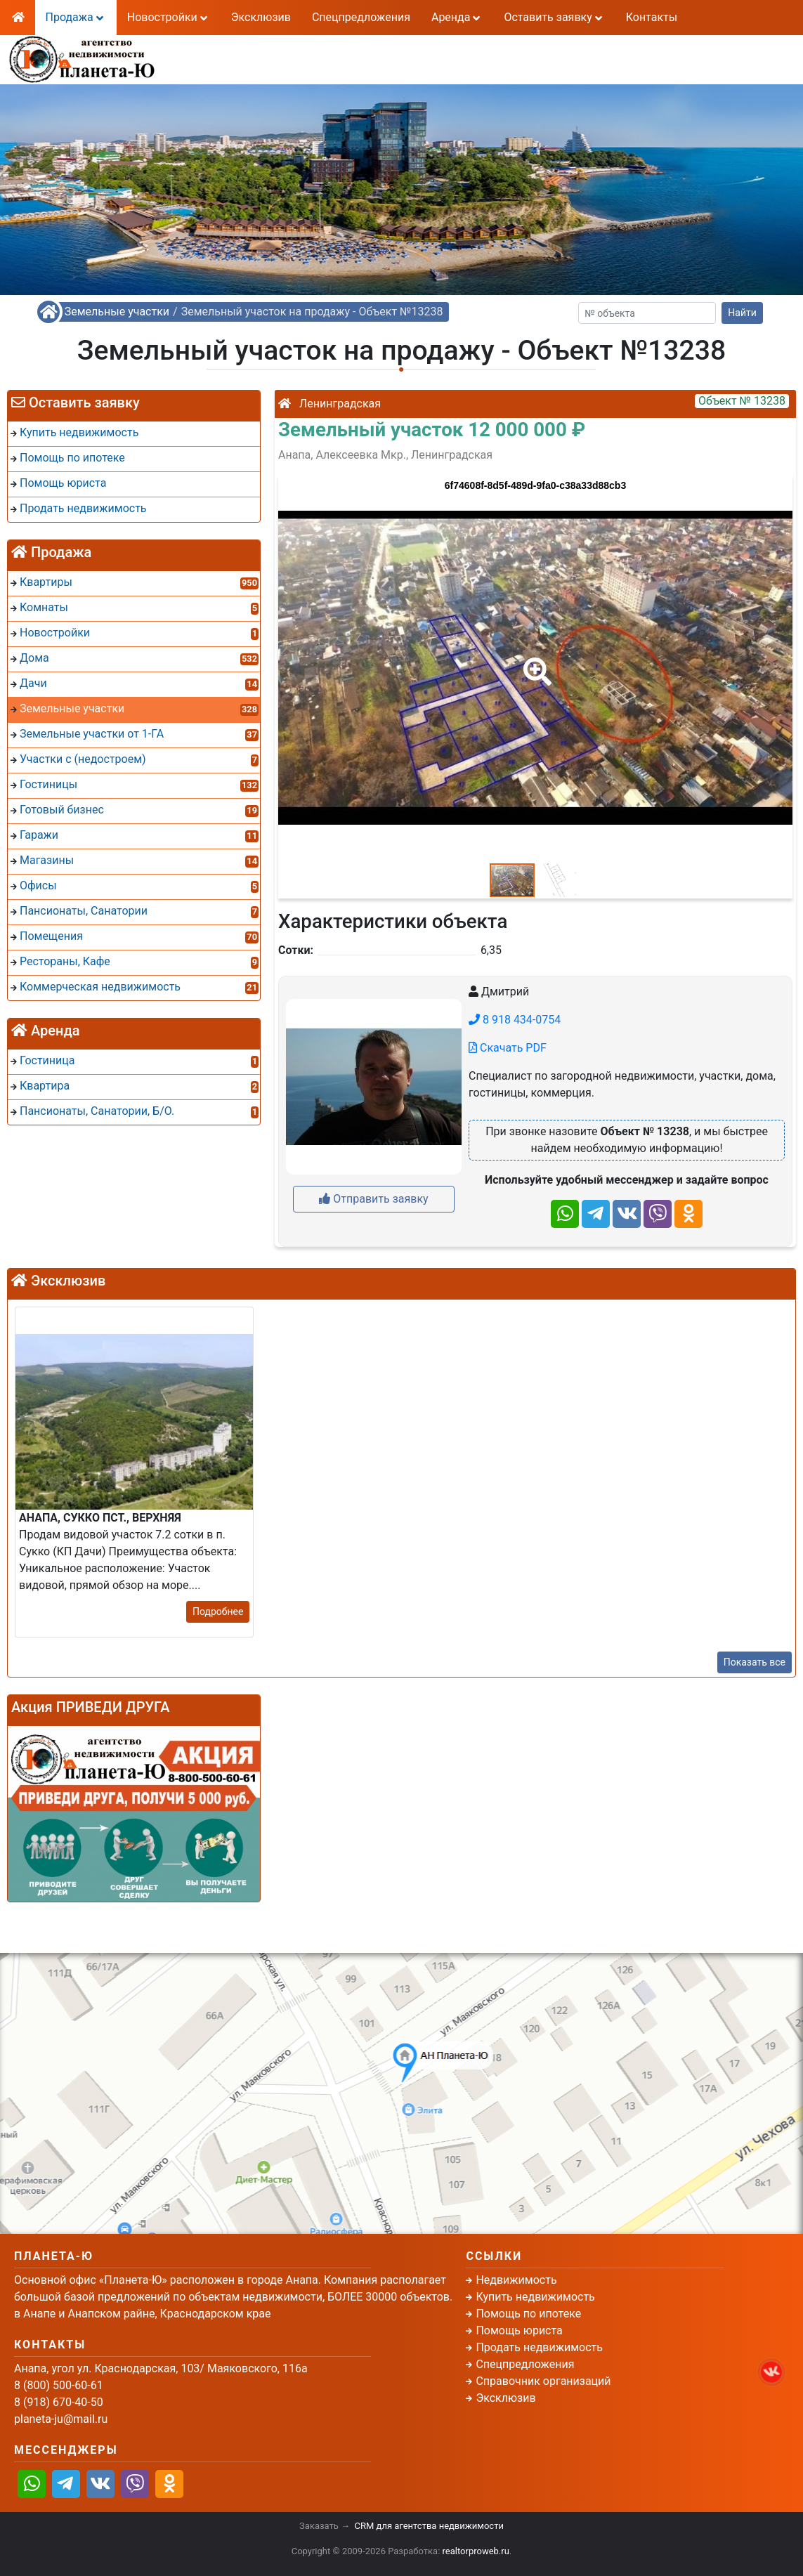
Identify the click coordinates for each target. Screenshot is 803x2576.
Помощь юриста (519, 2330)
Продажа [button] (76, 17)
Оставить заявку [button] (554, 17)
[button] (534, 661)
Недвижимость (516, 2280)
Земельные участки (117, 311)
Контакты (651, 17)
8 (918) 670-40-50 (320, 67)
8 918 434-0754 (515, 1019)
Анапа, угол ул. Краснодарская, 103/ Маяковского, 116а (161, 2368)
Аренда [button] (457, 17)
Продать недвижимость (539, 2347)
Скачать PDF (508, 1047)
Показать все (754, 1662)
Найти (742, 312)
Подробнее (217, 1611)
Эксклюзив (261, 17)
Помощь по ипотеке (528, 2313)
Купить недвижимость (535, 2296)
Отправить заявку (373, 1198)
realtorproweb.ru (476, 2551)
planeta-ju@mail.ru (60, 2419)
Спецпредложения (361, 17)
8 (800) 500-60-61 (320, 50)
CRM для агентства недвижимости (429, 2526)
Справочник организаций (543, 2381)
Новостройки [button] (168, 17)
